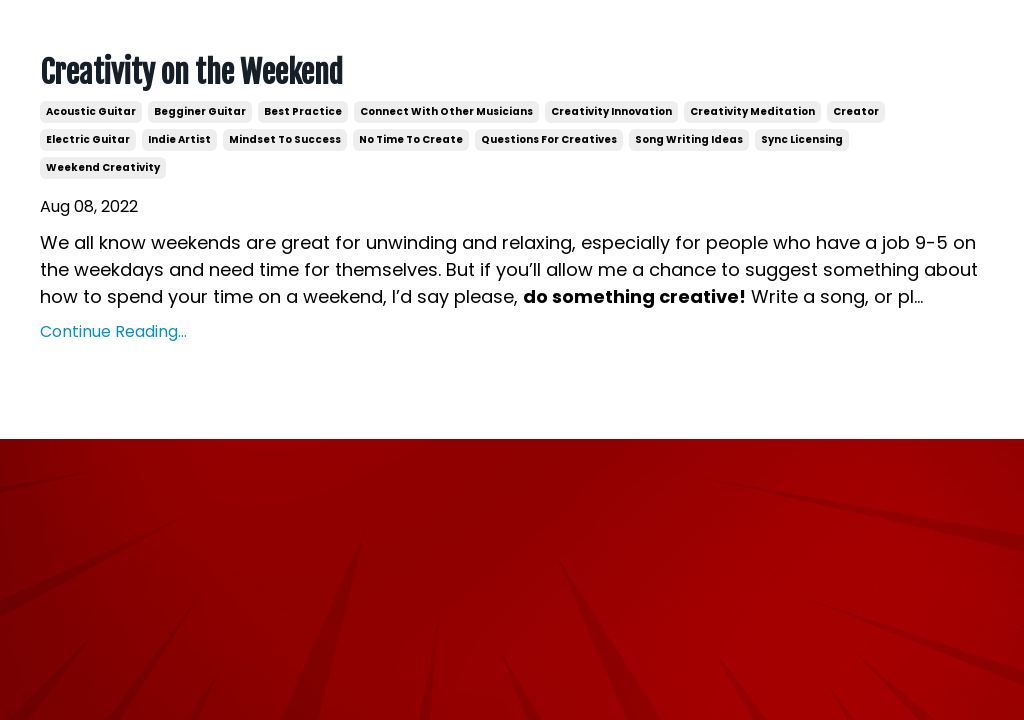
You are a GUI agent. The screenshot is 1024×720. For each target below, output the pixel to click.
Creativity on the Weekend (191, 73)
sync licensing (802, 139)
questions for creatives (549, 139)
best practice (303, 111)
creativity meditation (752, 111)
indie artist (179, 139)
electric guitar (88, 139)
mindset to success (285, 139)
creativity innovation (611, 111)
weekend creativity (103, 167)
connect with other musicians (446, 111)
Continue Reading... (113, 331)
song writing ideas (689, 139)
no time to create (411, 139)
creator (856, 111)
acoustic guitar (91, 111)
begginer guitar (200, 111)
